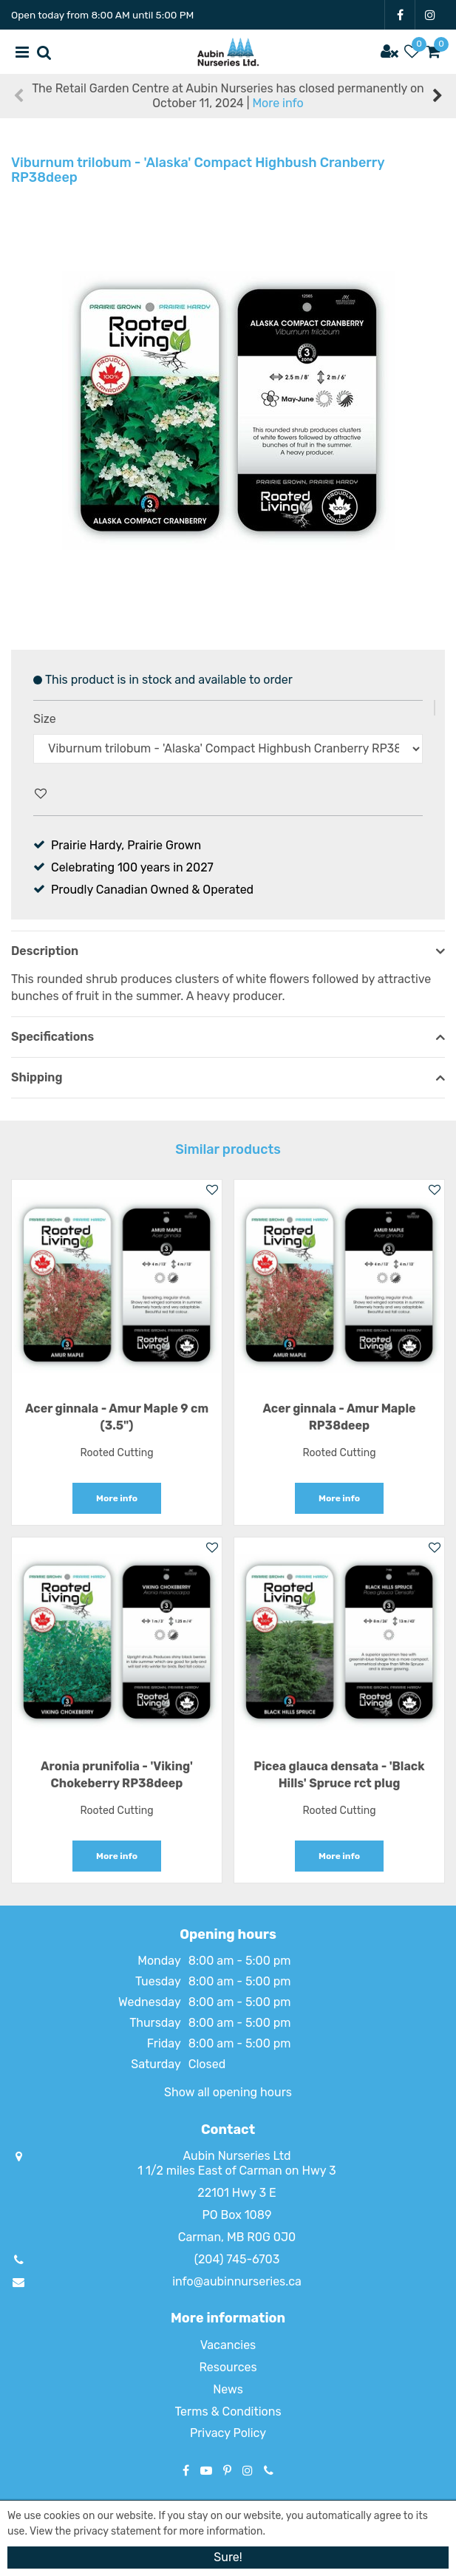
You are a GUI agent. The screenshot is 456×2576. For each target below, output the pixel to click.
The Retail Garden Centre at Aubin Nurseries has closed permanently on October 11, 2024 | (228, 95)
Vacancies (228, 2345)
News (228, 2389)
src (44, 52)
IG (430, 14)
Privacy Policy (228, 2433)
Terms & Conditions (227, 2412)
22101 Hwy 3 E (236, 2193)
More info (277, 103)
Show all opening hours (228, 2092)
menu (22, 52)
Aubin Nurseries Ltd (236, 2156)
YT (206, 2470)
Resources (227, 2367)
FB (399, 14)
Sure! (228, 2557)
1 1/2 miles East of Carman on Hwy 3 (236, 2171)
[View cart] (434, 52)
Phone (268, 2470)
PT (227, 2470)
